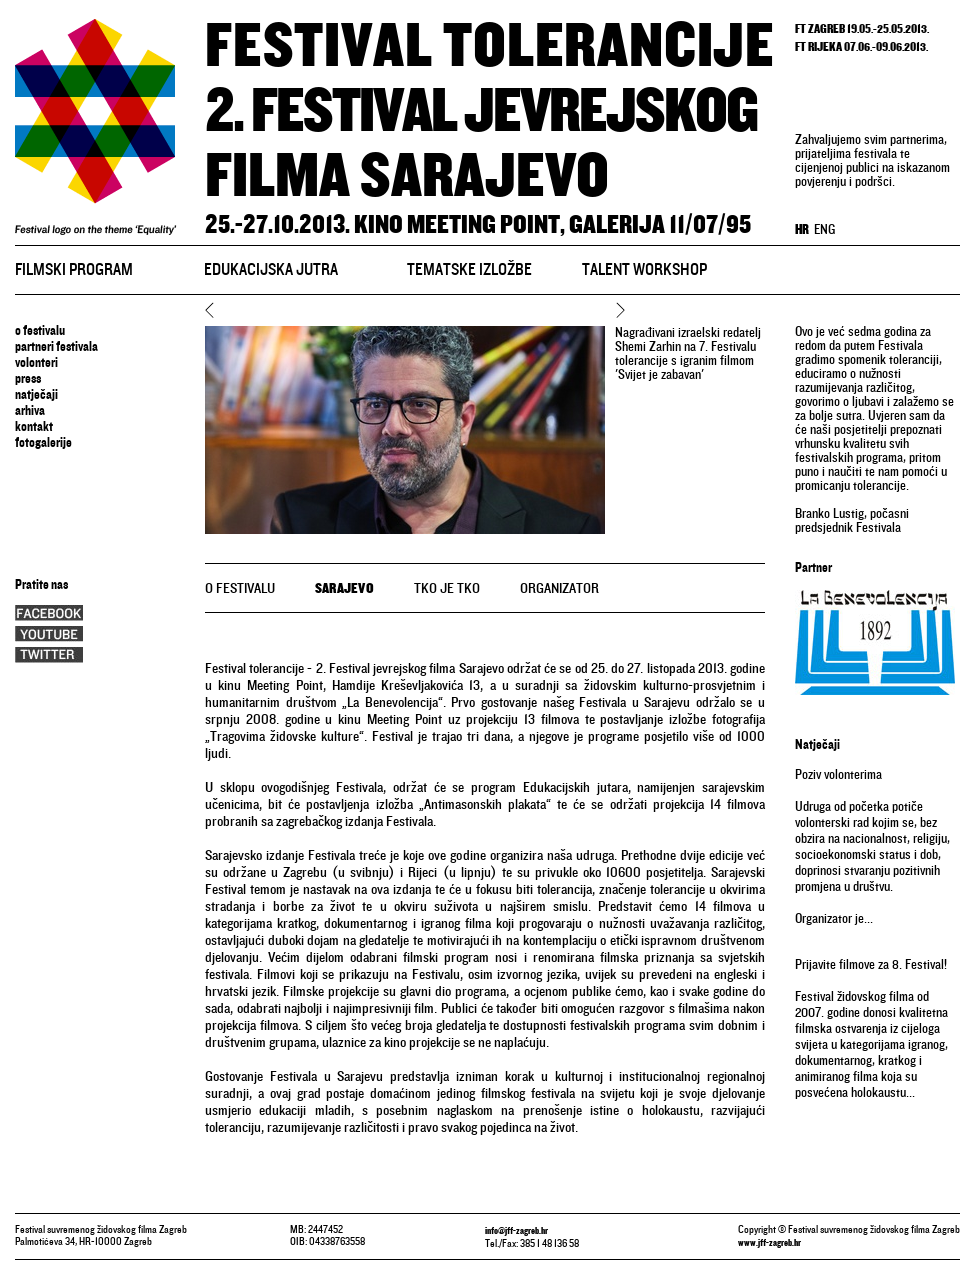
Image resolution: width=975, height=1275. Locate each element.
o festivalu (40, 331)
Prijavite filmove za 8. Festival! (871, 965)
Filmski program (74, 270)
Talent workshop (644, 270)
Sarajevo (344, 588)
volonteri (36, 363)
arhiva (30, 411)
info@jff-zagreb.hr (516, 1231)
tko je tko (447, 588)
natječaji (36, 395)
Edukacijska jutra (271, 270)
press (28, 379)
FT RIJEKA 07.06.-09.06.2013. (861, 47)
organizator (559, 588)
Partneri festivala (56, 347)
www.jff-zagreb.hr (769, 1243)
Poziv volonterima (838, 775)
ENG (824, 230)
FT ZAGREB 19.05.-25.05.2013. (862, 29)
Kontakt (34, 427)
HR (802, 230)
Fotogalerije (43, 443)
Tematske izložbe (469, 270)
